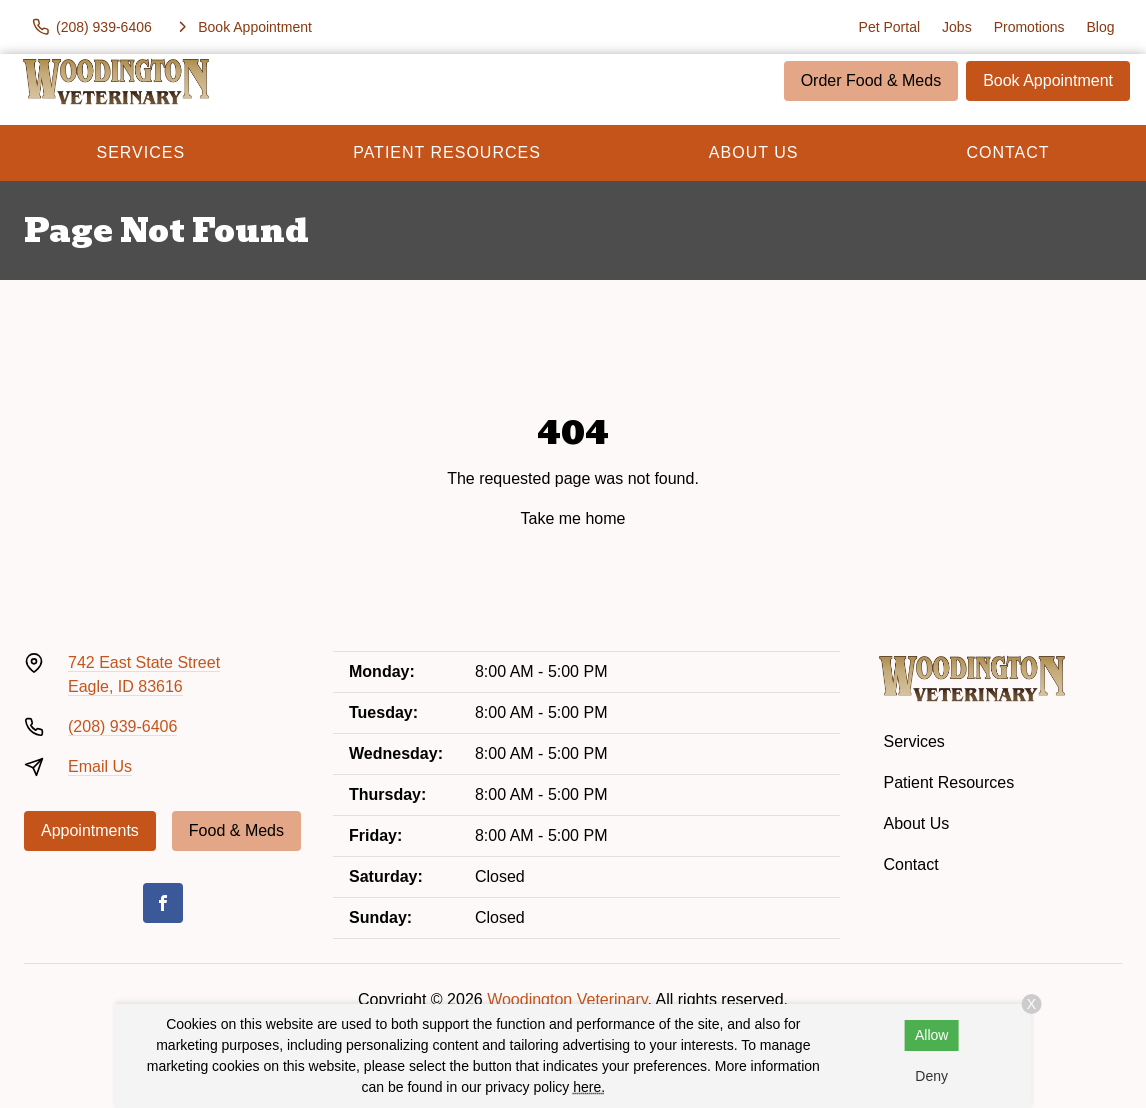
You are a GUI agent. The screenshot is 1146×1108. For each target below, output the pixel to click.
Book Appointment (1048, 80)
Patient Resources (447, 152)
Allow (931, 1035)
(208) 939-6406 (122, 726)
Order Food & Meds (871, 80)
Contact (1007, 152)
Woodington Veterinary (567, 999)
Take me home (573, 518)
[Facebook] (163, 903)
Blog (1100, 27)
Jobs (957, 27)
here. (589, 1087)
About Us (754, 152)
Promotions (1029, 27)
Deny (931, 1076)
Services (141, 152)
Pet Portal (889, 27)
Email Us (100, 766)
